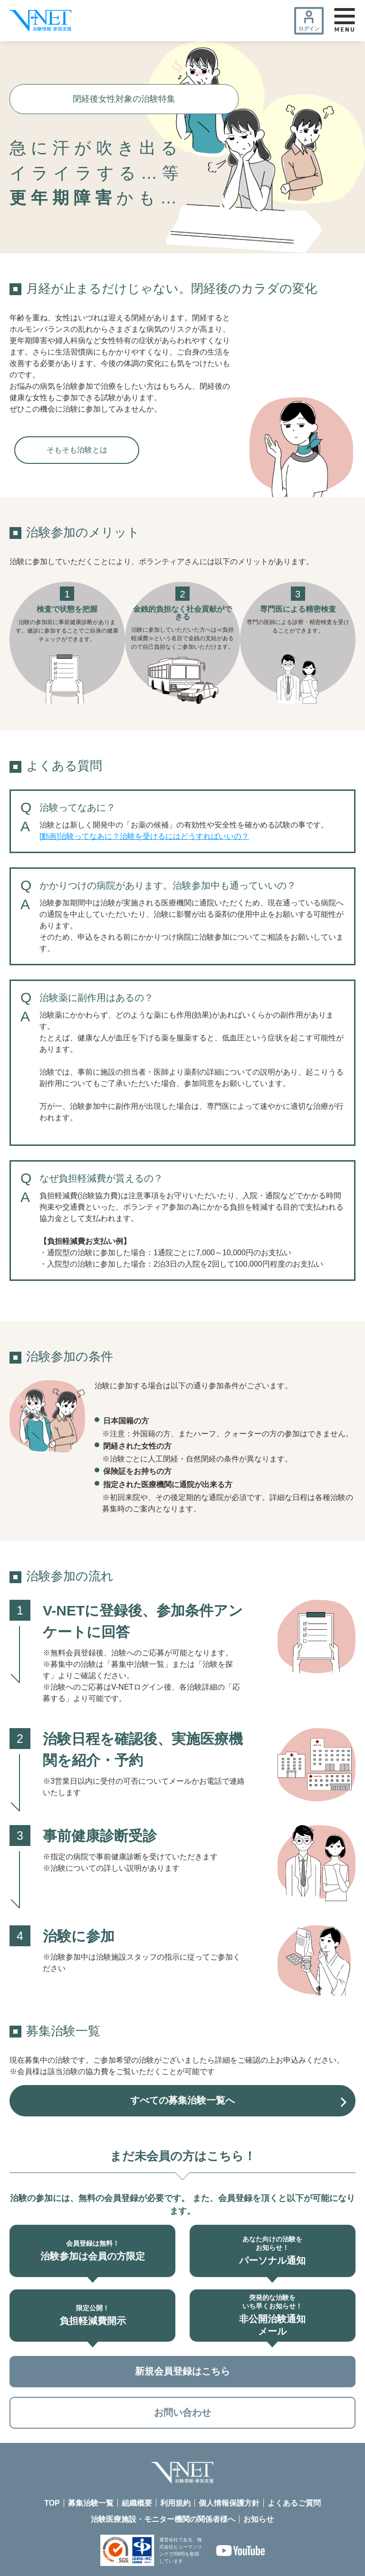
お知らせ (258, 2521)
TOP (52, 2504)
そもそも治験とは (77, 450)
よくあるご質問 (294, 2504)
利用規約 (175, 2504)
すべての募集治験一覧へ (182, 2100)
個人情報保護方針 (229, 2504)
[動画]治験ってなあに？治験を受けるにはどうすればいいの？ (144, 836)
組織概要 (137, 2504)
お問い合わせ (182, 2413)
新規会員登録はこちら (182, 2371)
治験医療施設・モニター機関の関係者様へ (163, 2521)
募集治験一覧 (91, 2504)
